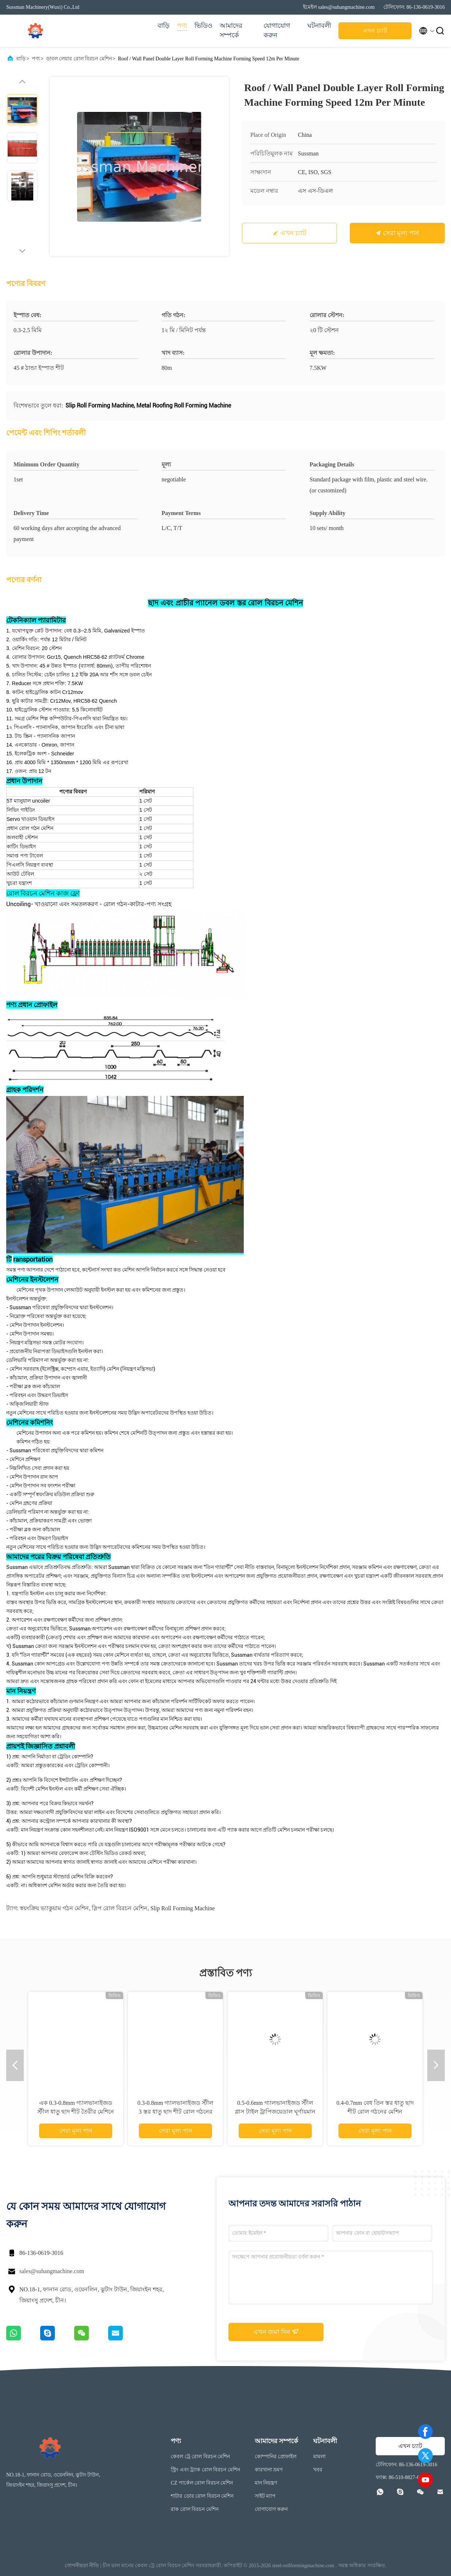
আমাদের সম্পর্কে (231, 30)
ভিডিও (203, 25)
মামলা (319, 2456)
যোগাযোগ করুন (277, 30)
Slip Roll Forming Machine (182, 1908)
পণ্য (182, 25)
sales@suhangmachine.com (51, 2271)
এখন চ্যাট (375, 30)
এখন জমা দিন (276, 2332)
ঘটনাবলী (319, 25)
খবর (317, 2469)
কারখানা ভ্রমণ (269, 2469)
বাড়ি (164, 25)
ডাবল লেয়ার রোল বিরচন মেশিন (79, 58)
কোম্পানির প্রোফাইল (276, 2456)
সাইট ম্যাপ (265, 2496)
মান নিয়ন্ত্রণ (266, 2483)
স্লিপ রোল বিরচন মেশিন (119, 1908)
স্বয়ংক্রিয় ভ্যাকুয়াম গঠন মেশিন (54, 1908)
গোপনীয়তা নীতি (82, 2565)
